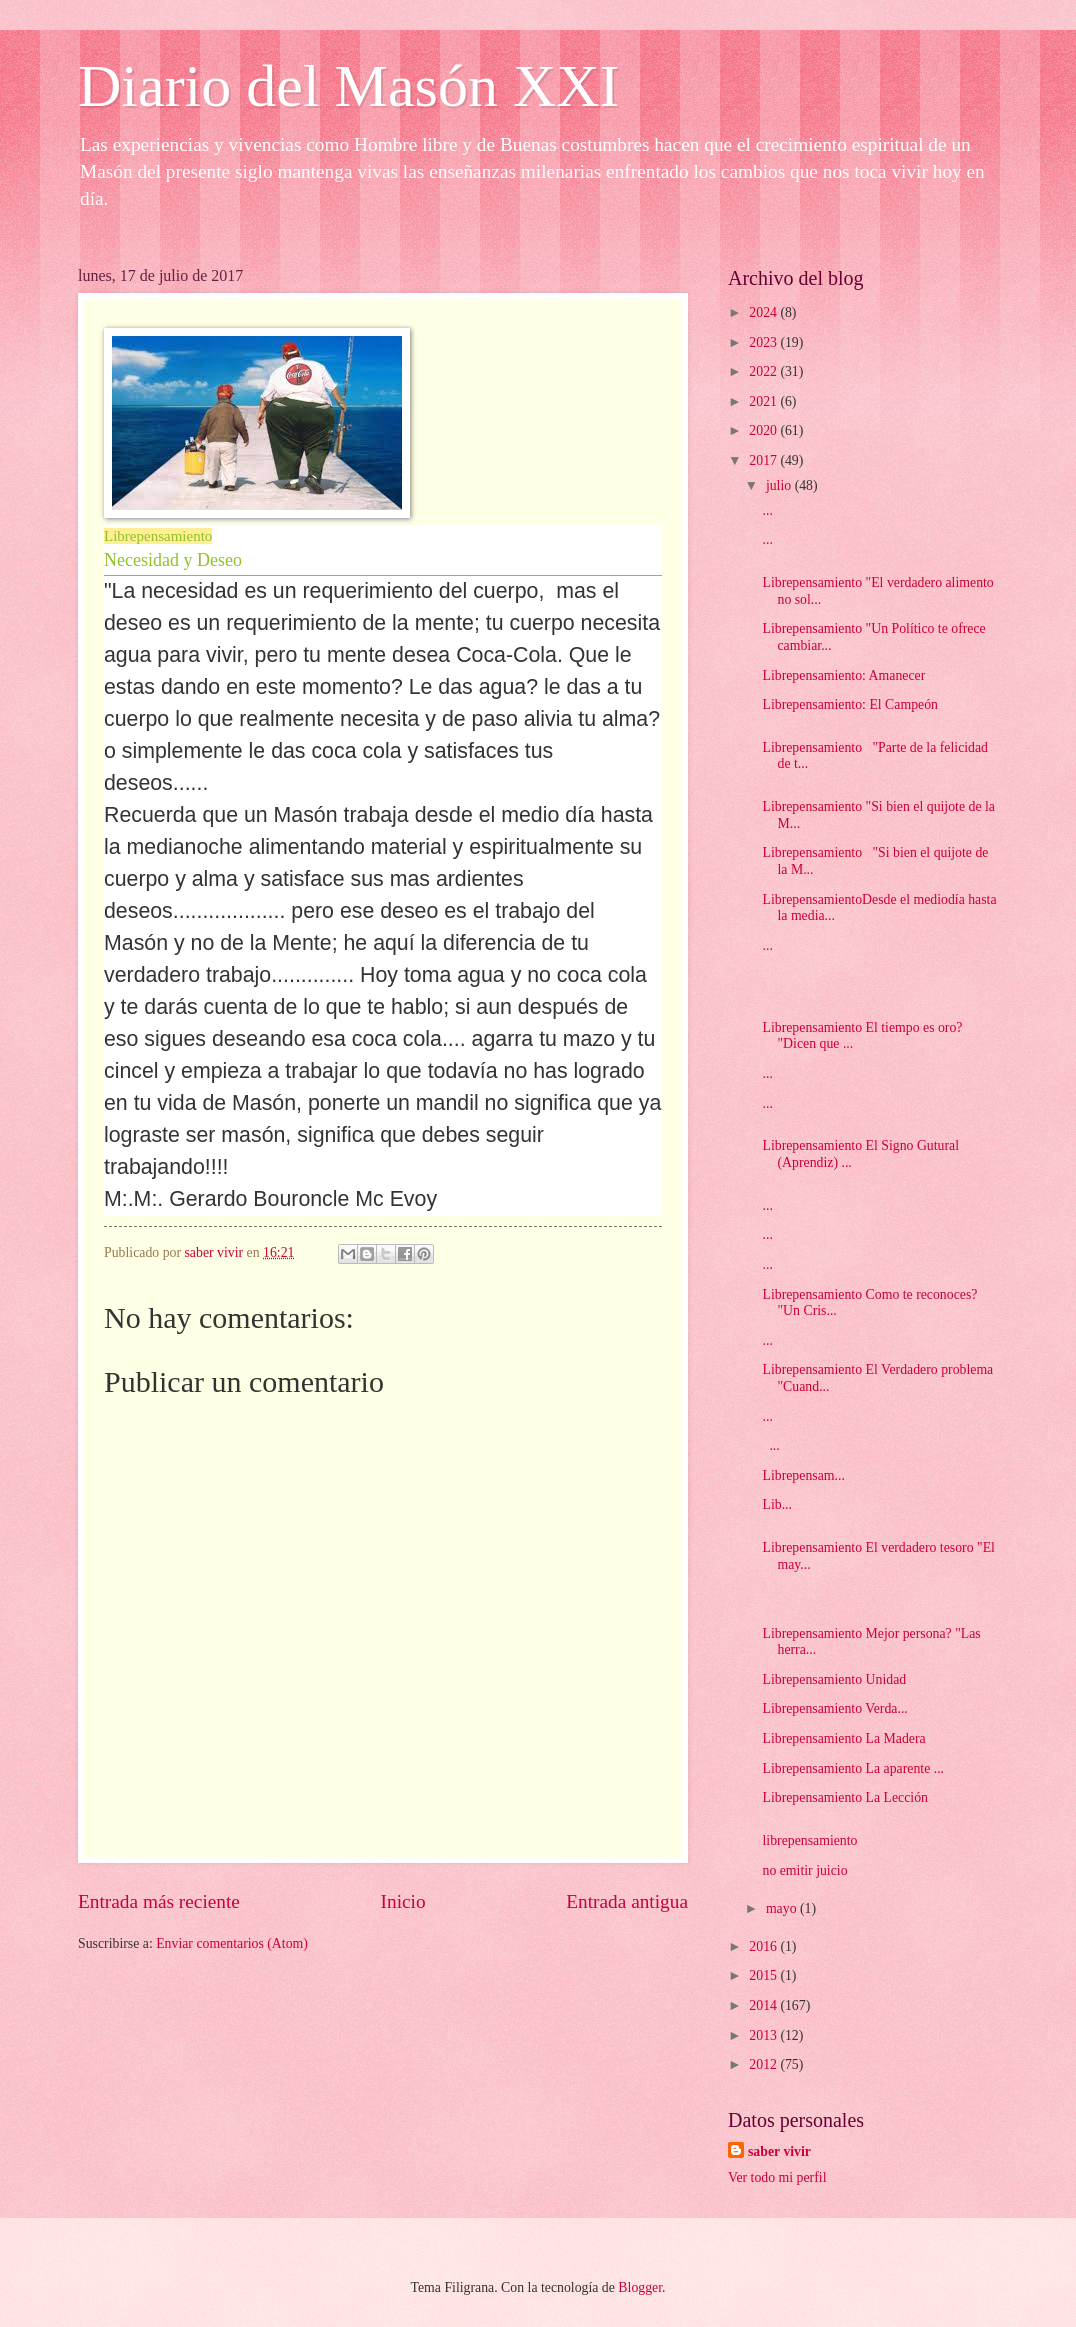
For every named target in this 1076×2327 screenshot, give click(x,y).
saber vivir (779, 2151)
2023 (764, 342)
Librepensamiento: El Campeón (849, 704)
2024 (764, 312)
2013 (764, 2035)
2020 (764, 430)
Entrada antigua (627, 1901)
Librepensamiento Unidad (834, 1679)
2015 (764, 1975)
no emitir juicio (804, 1870)
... (767, 510)
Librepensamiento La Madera (843, 1738)
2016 (764, 1946)
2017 (764, 460)
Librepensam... (803, 1475)
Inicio (403, 1901)
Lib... (777, 1504)
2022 (764, 371)
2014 (764, 2005)
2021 (764, 401)
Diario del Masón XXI (349, 86)
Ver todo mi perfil (777, 2177)
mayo (783, 1908)
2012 (764, 2064)
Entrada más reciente (159, 1901)
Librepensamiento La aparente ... (853, 1768)
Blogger (640, 2287)
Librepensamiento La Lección (845, 1797)
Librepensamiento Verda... (834, 1708)
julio (780, 485)
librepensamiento (809, 1840)
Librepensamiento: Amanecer (843, 675)
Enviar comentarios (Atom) (232, 1943)
